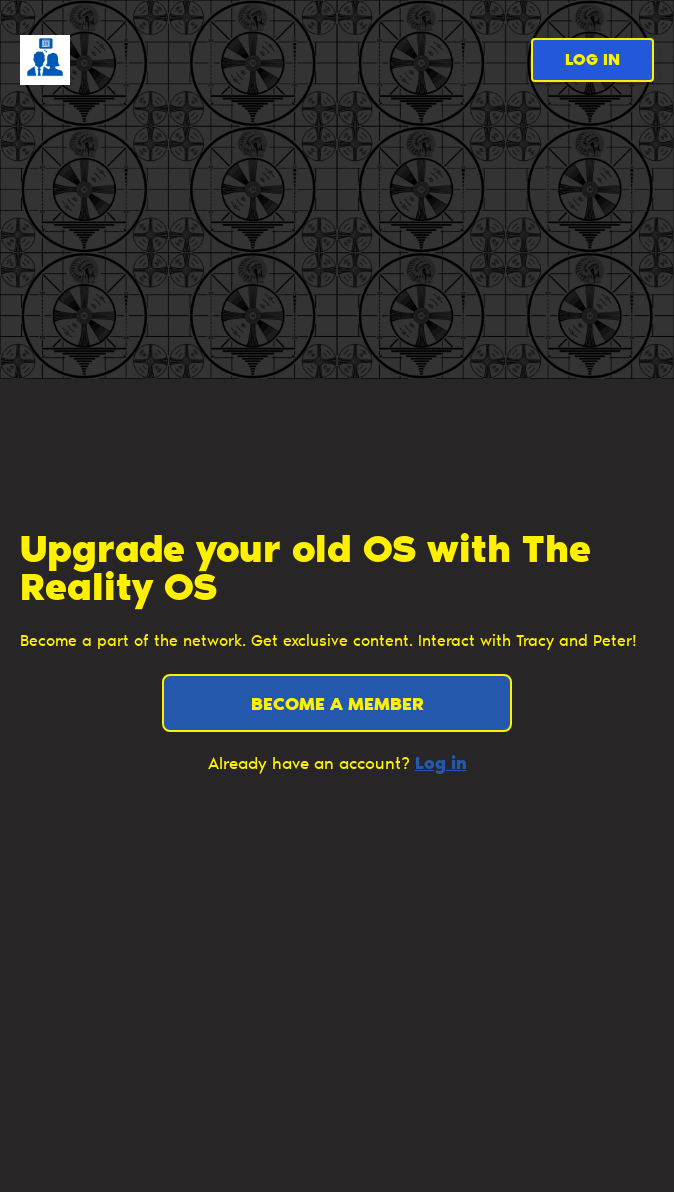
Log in (592, 61)
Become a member (337, 706)
